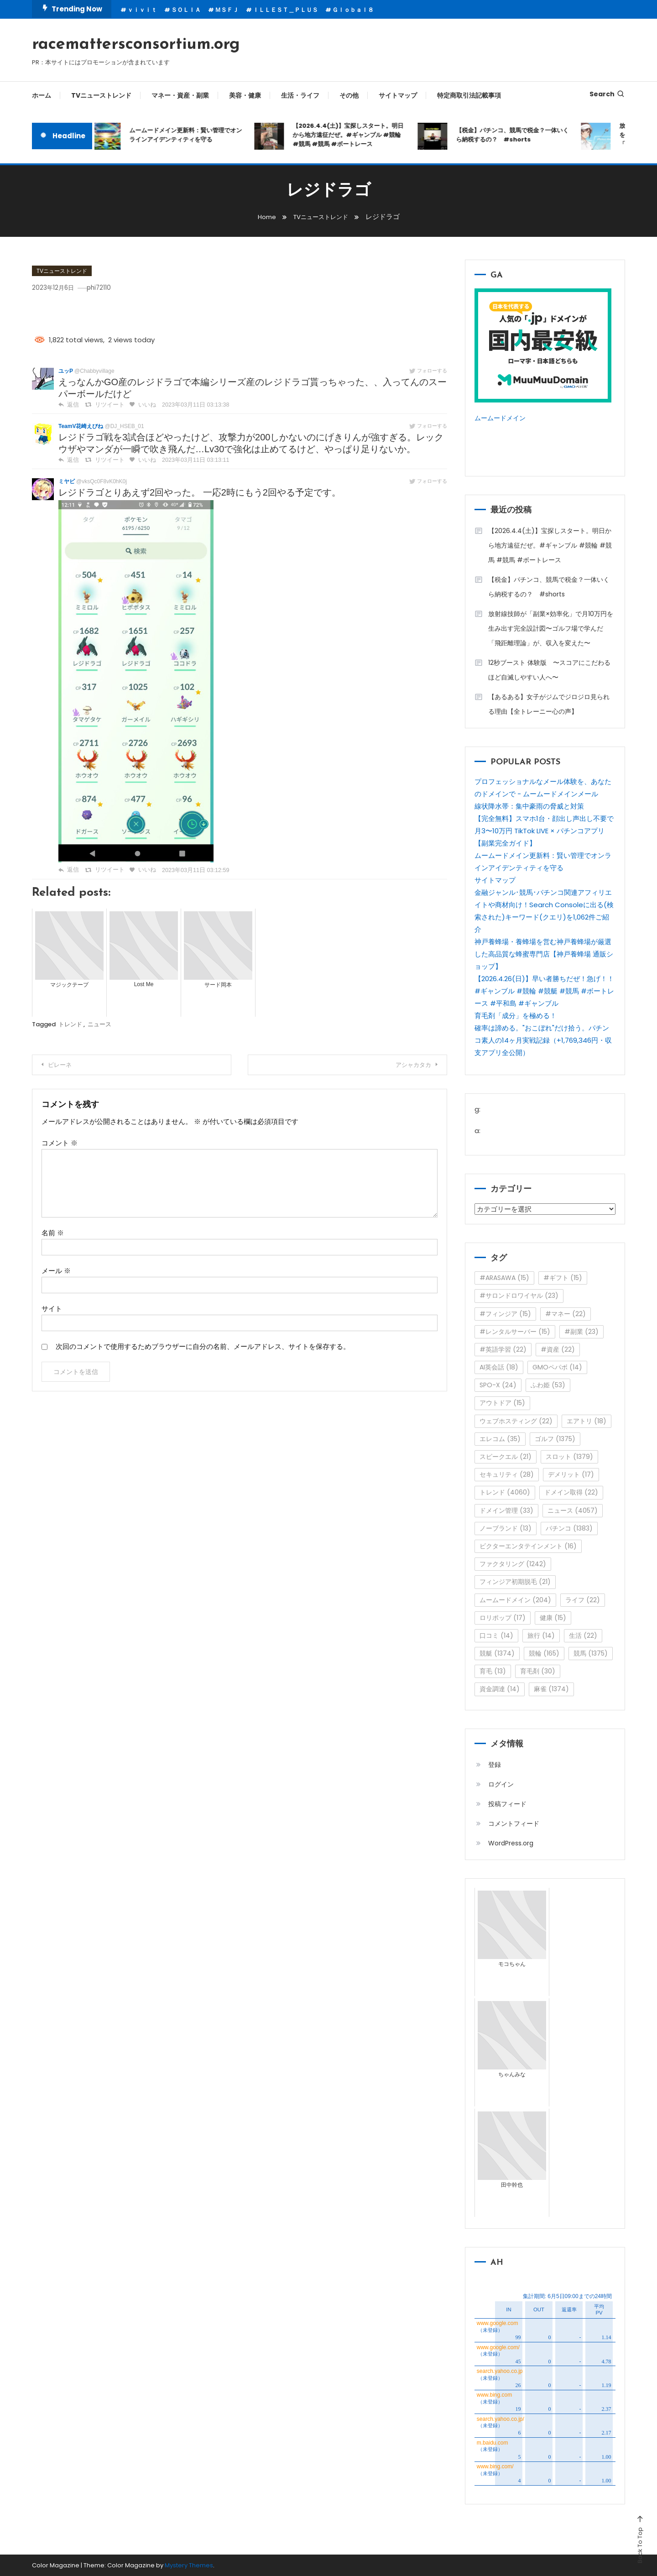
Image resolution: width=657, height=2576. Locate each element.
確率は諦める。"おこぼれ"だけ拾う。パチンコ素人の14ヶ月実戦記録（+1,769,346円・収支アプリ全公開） (543, 1040)
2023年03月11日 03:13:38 (188, 405)
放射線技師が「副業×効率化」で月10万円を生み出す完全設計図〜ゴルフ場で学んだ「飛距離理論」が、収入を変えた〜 (550, 628)
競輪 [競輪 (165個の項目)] (544, 1653)
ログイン (501, 1784)
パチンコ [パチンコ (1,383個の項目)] (569, 1528)
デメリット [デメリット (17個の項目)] (571, 1474)
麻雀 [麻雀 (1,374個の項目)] (551, 1688)
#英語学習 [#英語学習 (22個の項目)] (503, 1349)
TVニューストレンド (101, 95)
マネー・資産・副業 (180, 95)
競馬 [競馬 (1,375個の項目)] (591, 1653)
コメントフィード (513, 1823)
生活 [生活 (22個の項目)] (583, 1635)
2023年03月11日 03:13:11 (188, 460)
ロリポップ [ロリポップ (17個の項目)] (503, 1617)
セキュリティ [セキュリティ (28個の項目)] (507, 1474)
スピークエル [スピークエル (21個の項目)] (506, 1456)
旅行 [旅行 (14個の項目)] (541, 1635)
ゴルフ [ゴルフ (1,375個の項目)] (555, 1438)
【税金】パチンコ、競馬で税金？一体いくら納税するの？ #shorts (515, 135)
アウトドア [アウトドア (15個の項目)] (502, 1402)
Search (607, 94)
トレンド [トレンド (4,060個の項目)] (505, 1492)
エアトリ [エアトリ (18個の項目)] (586, 1421)
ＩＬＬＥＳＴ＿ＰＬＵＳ (285, 9)
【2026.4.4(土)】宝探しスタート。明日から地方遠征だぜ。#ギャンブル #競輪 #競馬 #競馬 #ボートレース (351, 134)
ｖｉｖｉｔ (142, 9)
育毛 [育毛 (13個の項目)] (493, 1671)
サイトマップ (398, 95)
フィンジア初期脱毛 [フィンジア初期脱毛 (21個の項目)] (515, 1581)
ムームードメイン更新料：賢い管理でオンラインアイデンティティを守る (189, 135)
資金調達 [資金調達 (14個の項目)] (500, 1688)
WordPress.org (510, 1843)
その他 (349, 95)
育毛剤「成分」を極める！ (515, 1015)
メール (56, 1270)
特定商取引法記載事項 (469, 95)
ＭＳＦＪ (227, 9)
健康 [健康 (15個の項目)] (553, 1617)
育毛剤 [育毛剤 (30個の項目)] (537, 1671)
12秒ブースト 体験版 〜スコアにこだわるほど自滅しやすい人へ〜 (549, 670)
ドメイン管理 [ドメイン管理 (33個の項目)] (506, 1510)
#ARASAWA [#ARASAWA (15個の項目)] (504, 1277)
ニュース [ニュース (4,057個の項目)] (573, 1510)
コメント (60, 1143)
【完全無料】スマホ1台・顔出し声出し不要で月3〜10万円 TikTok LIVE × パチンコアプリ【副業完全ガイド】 (544, 831)
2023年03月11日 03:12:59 (188, 870)
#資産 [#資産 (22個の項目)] (558, 1349)
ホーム (41, 95)
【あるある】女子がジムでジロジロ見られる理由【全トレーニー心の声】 (549, 704)
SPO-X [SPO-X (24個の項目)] (498, 1385)
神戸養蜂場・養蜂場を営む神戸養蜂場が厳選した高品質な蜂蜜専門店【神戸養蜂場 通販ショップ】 (543, 954)
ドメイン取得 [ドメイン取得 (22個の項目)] (571, 1492)
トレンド (70, 1024)
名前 (53, 1233)
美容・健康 (245, 95)
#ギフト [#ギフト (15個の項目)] (562, 1277)
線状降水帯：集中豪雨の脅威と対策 (529, 806)
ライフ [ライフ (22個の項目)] (582, 1599)
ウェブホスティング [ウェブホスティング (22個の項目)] (516, 1421)
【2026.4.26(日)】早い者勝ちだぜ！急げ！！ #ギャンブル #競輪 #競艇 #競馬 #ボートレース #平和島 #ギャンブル (544, 991)
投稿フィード (507, 1803)
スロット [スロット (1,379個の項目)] (569, 1456)
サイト (52, 1308)
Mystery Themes (189, 2565)
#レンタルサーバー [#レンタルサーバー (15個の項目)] (515, 1331)
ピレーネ (65, 1065)
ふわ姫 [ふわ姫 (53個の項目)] (548, 1385)
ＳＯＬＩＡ (186, 9)
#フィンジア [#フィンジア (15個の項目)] (505, 1313)
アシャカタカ (407, 1065)
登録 (494, 1764)
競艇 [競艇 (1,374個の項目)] (497, 1653)
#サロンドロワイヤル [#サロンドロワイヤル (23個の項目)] (519, 1295)
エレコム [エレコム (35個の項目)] (500, 1438)
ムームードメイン (501, 418)
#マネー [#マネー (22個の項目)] (565, 1313)
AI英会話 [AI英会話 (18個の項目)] (499, 1367)
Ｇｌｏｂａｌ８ (353, 9)
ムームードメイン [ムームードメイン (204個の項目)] (515, 1599)
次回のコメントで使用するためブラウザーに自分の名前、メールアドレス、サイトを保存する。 (203, 1346)
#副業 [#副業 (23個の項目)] (581, 1331)
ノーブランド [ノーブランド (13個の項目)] (506, 1528)
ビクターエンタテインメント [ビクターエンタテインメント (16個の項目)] (528, 1546)
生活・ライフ (300, 95)
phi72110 (109, 287)
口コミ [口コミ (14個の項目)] (496, 1635)
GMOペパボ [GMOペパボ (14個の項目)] (557, 1367)
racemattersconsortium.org (136, 45)
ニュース (99, 1024)
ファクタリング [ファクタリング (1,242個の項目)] (513, 1563)
